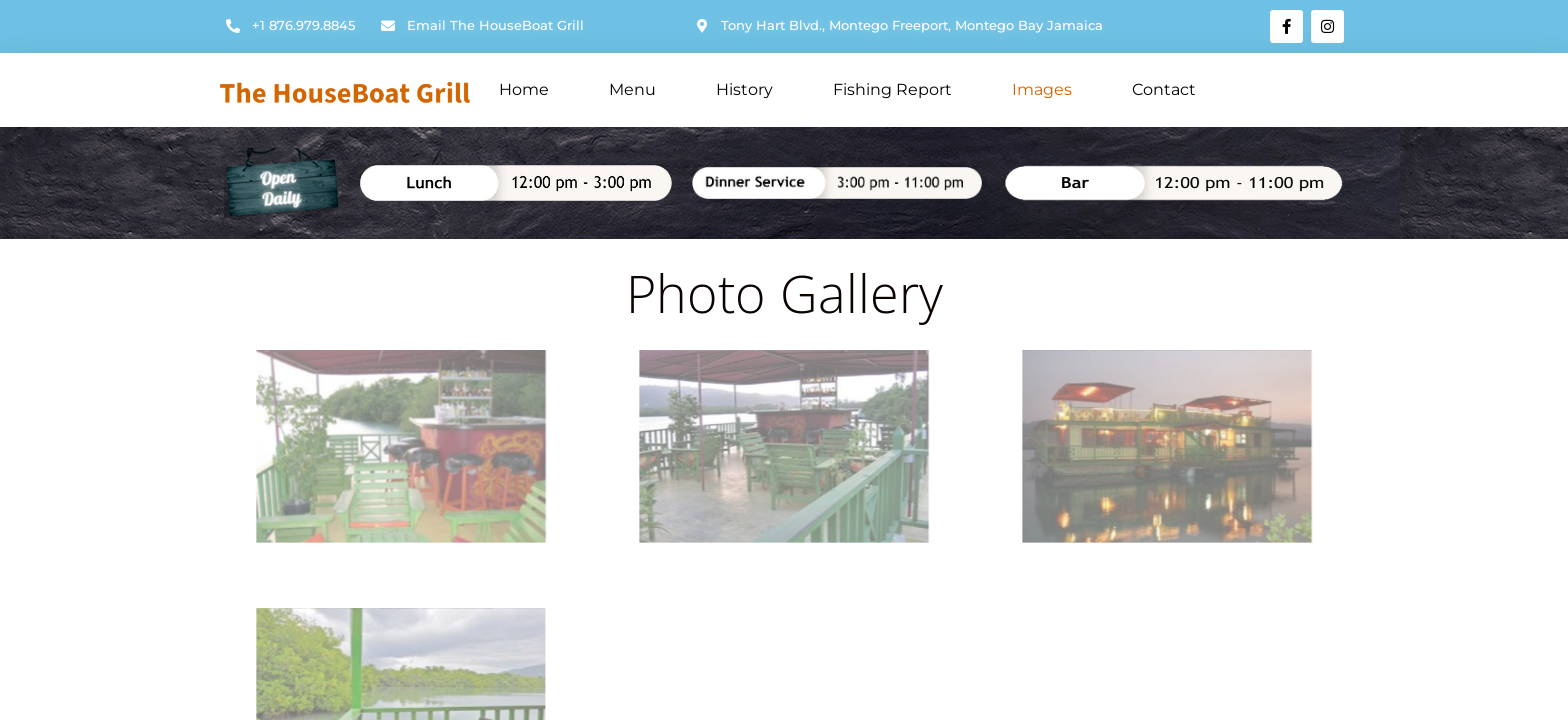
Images (1042, 89)
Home (524, 89)
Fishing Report (892, 89)
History (744, 89)
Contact (1164, 89)
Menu (632, 89)
